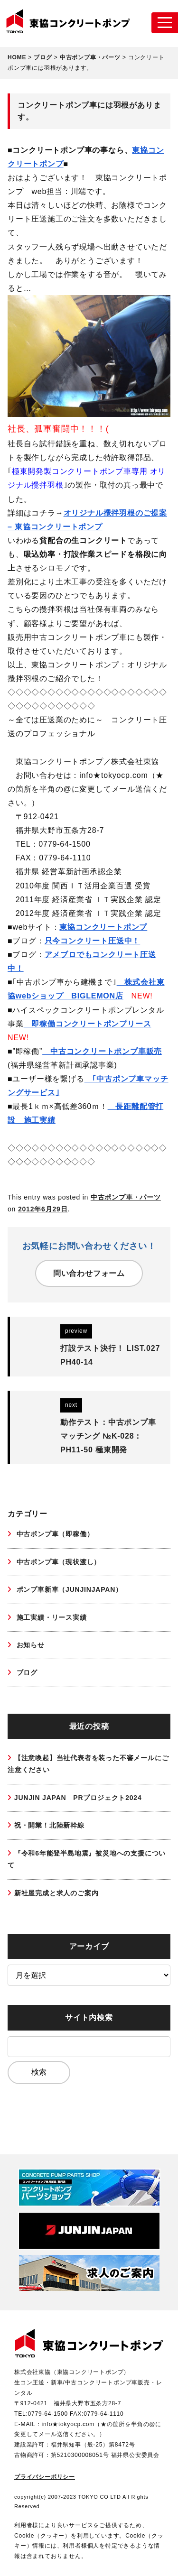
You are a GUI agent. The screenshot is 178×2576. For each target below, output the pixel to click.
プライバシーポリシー (44, 2477)
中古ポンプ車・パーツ (126, 1197)
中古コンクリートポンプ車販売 (102, 1051)
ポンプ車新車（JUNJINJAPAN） (68, 1589)
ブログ (25, 1672)
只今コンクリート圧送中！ (93, 941)
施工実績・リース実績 (50, 1617)
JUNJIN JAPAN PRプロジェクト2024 (78, 1797)
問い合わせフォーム (89, 1273)
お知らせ (29, 1645)
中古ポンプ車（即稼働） (54, 1534)
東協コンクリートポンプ (103, 927)
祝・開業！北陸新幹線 (49, 1825)
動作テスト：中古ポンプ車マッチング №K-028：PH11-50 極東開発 (108, 1436)
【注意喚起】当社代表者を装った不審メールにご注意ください (88, 1763)
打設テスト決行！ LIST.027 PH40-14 (110, 1355)
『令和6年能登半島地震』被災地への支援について (87, 1859)
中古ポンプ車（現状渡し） (57, 1562)
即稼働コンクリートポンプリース (87, 1024)
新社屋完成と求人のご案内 (56, 1893)
